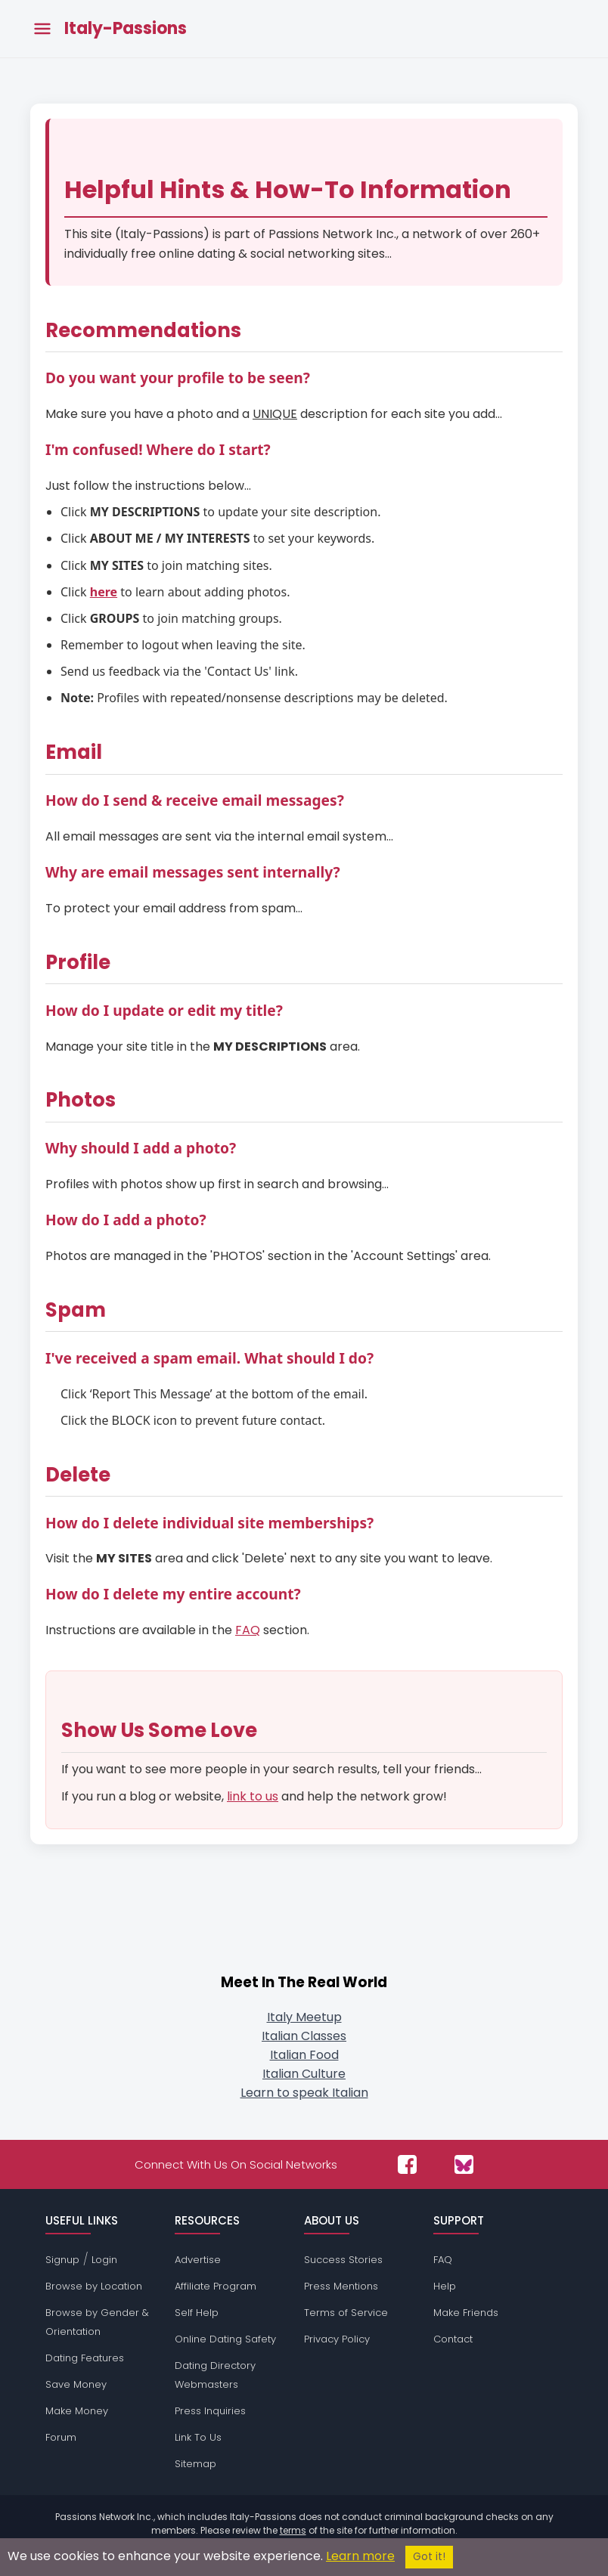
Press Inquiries (210, 2411)
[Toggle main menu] (42, 29)
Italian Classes (304, 2036)
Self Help (197, 2312)
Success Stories (343, 2259)
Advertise (198, 2259)
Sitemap (195, 2464)
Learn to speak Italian (304, 2092)
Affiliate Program (215, 2286)
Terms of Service (346, 2312)
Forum (60, 2437)
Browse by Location (93, 2286)
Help (444, 2286)
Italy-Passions (125, 29)
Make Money (76, 2411)
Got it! (429, 2557)
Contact (453, 2339)
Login (104, 2259)
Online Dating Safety (225, 2339)
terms (293, 2530)
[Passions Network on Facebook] (407, 2164)
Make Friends (465, 2312)
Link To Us (198, 2437)
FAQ (247, 1630)
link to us (252, 1796)
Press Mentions (341, 2286)
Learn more (360, 2556)
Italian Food (304, 2055)
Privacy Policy (337, 2339)
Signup (62, 2259)
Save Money (76, 2384)
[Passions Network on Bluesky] (463, 2164)
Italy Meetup (304, 2017)
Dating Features (84, 2358)
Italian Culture (304, 2073)
